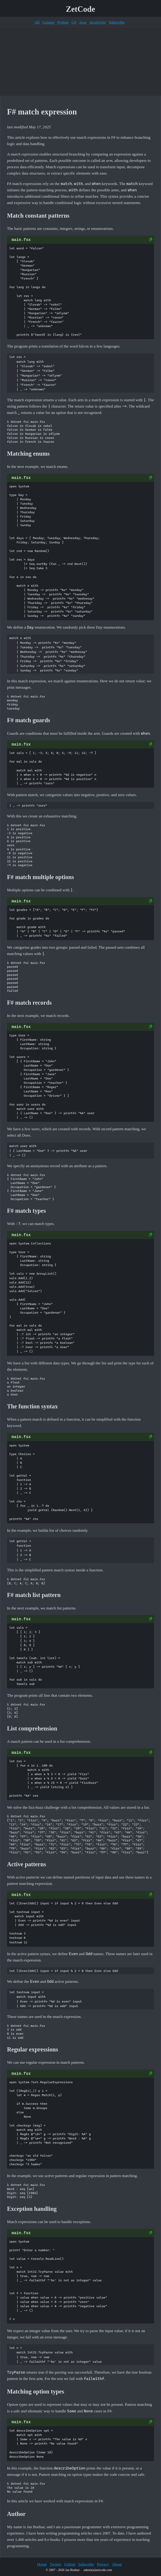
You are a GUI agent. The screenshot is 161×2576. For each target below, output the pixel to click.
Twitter (55, 2564)
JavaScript (97, 22)
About (117, 2564)
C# (74, 22)
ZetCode (80, 9)
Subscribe (117, 22)
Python (63, 22)
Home (42, 2564)
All (36, 22)
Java (82, 22)
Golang (48, 22)
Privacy (103, 2564)
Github (69, 2564)
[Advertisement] (80, 61)
